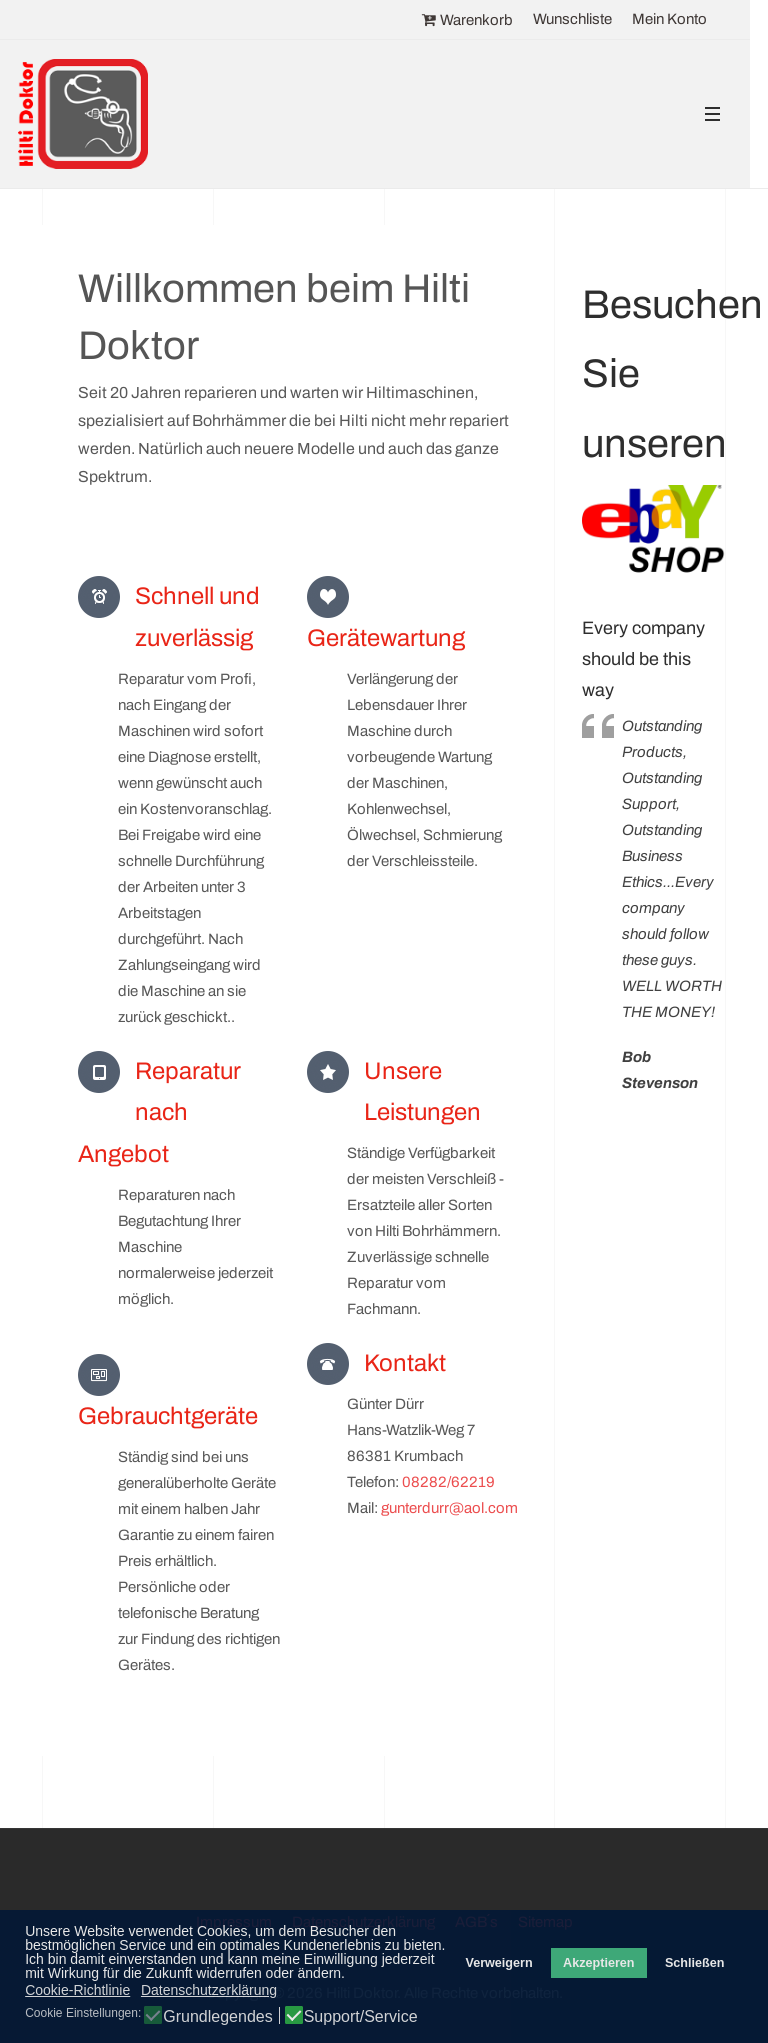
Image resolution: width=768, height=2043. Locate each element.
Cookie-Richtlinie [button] (77, 1990)
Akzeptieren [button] (598, 1963)
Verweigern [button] (498, 1963)
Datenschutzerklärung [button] (209, 1990)
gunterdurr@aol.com (449, 1508)
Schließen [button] (695, 1963)
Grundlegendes (217, 2017)
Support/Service (361, 2017)
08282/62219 (448, 1482)
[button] (712, 114)
